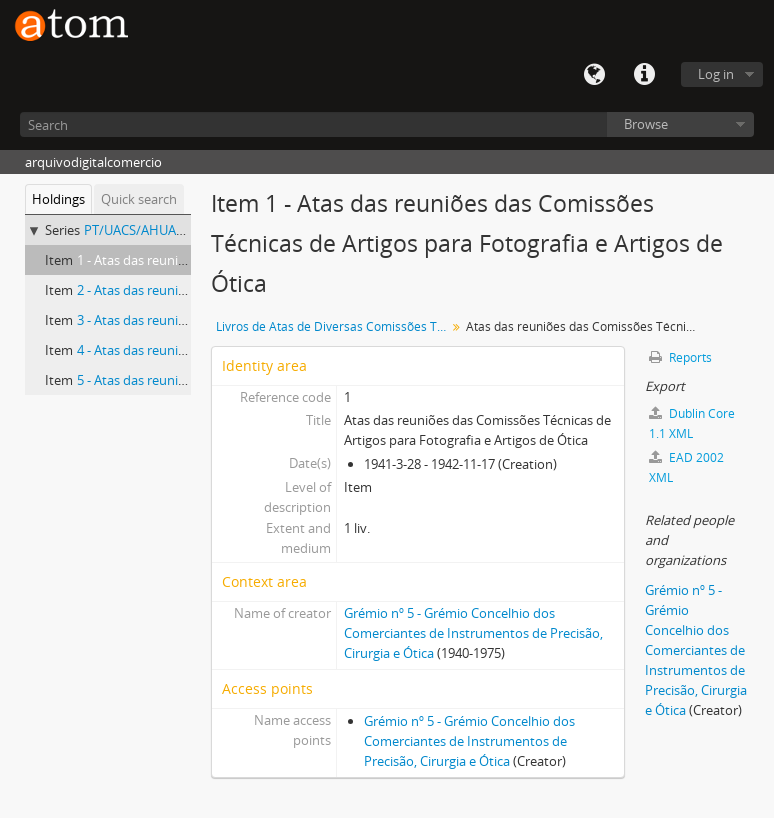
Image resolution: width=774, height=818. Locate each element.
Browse (646, 124)
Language (594, 75)
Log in (716, 74)
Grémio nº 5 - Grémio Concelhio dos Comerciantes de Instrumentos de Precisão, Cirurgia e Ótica (473, 633)
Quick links (644, 75)
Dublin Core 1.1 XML (692, 423)
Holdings (58, 199)
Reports (680, 357)
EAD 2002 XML (686, 467)
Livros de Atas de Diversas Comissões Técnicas (333, 326)
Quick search (139, 199)
